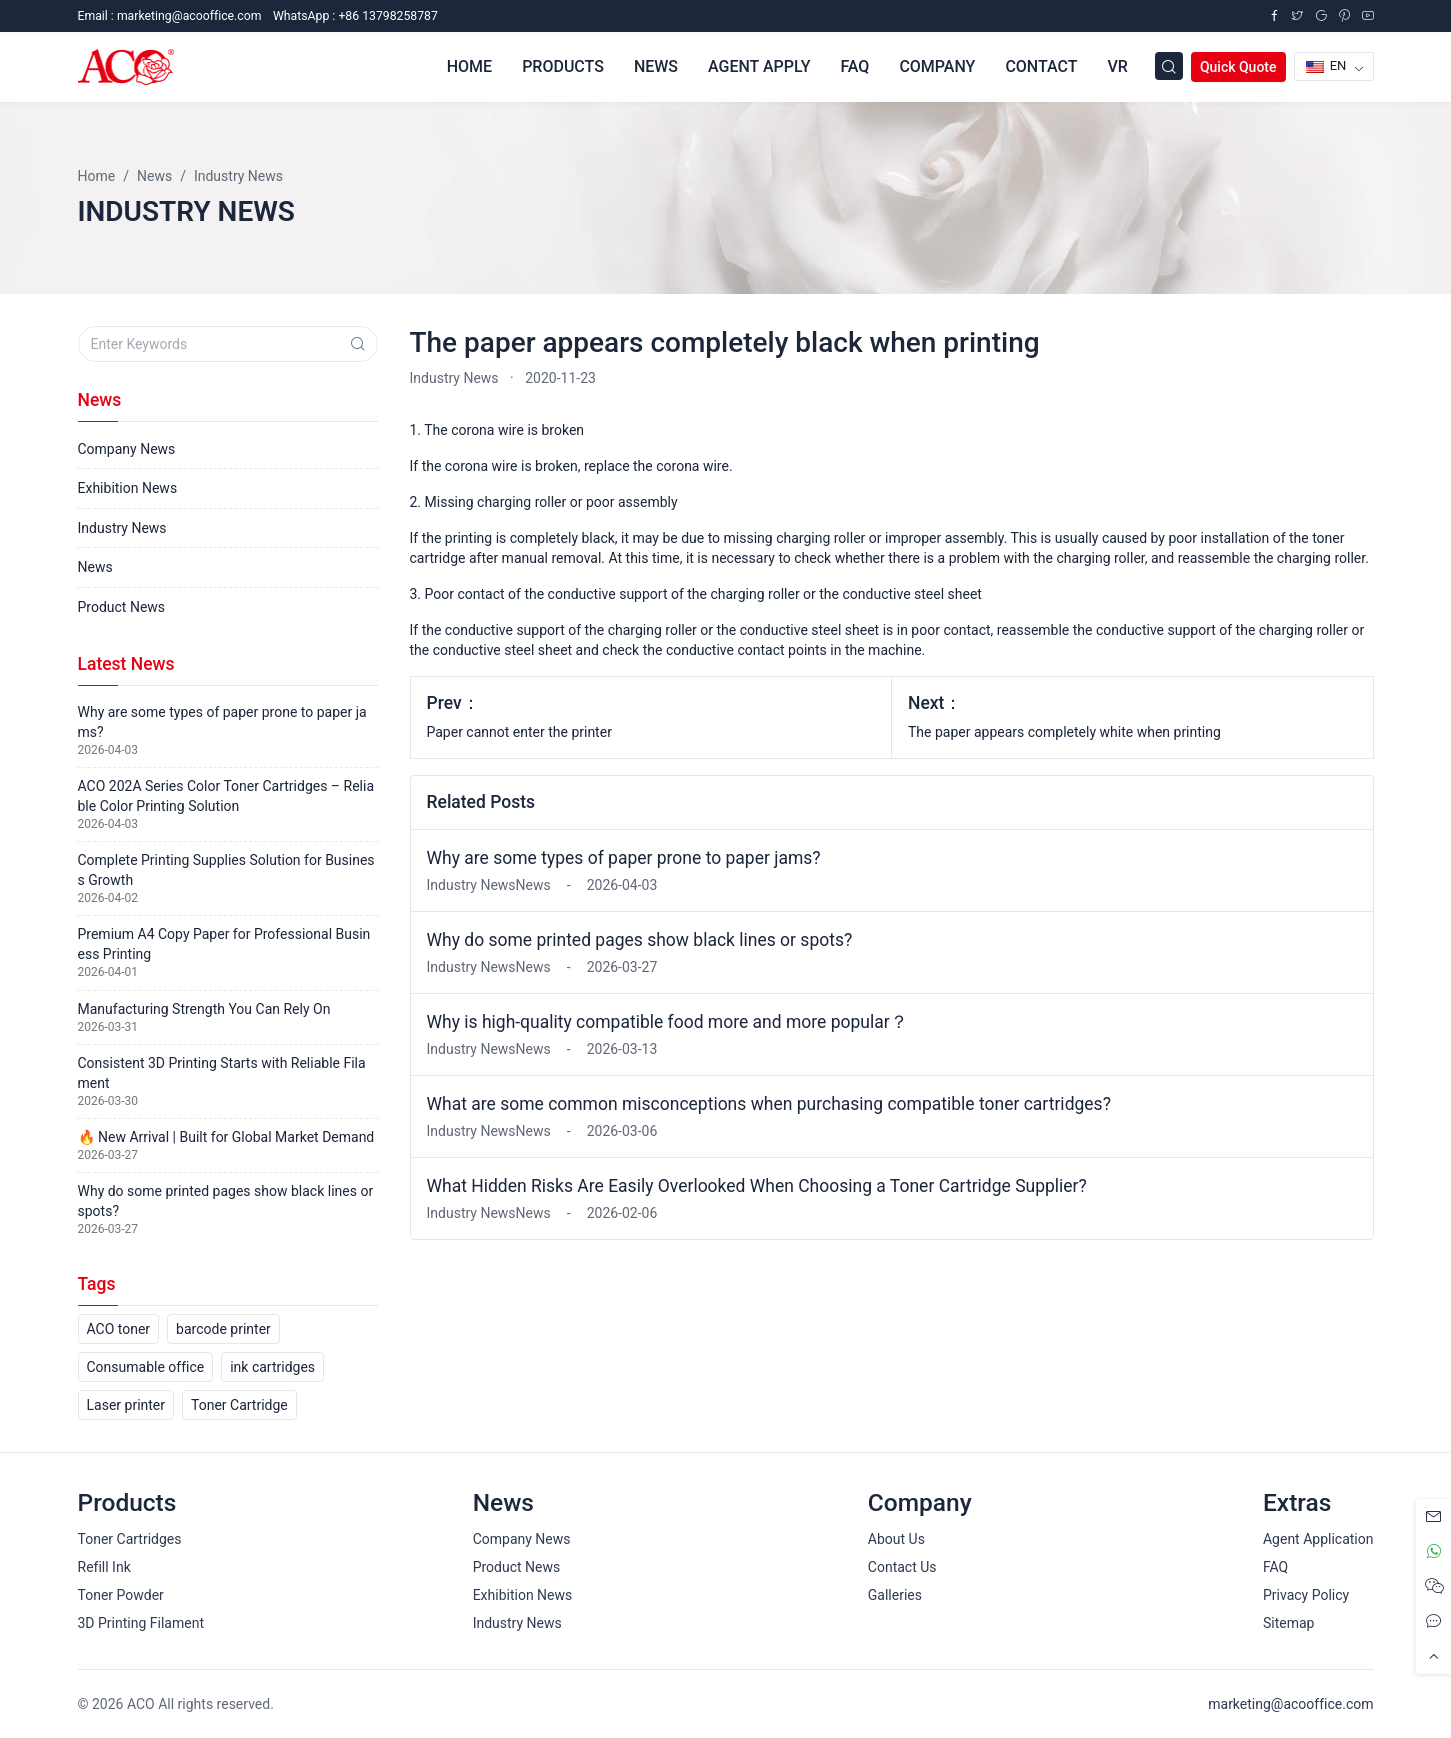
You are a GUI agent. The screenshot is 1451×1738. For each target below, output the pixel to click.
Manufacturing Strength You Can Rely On (204, 1009)
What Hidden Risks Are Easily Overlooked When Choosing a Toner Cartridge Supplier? (757, 1186)
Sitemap (1288, 1623)
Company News (127, 449)
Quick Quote (1238, 67)
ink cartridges (272, 1367)
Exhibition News (128, 488)
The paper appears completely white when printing (1064, 732)
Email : (170, 16)
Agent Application (1318, 1539)
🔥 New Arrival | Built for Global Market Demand (226, 1137)
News (95, 567)
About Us (896, 1539)
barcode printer (223, 1329)
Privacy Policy (1306, 1595)
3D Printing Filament (141, 1623)
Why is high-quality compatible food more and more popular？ (667, 1022)
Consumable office (146, 1367)
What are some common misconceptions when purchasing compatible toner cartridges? (769, 1104)
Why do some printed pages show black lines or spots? (640, 940)
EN (1326, 65)
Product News (122, 607)
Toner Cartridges (130, 1539)
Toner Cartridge (239, 1405)
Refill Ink (104, 1567)
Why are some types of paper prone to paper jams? (624, 858)
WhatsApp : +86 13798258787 (355, 16)
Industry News (454, 378)
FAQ (1275, 1567)
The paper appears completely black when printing (725, 342)
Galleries (895, 1595)
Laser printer (126, 1405)
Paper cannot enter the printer (519, 732)
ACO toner (119, 1329)
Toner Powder (121, 1595)
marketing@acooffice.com (1290, 1704)
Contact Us (902, 1567)
